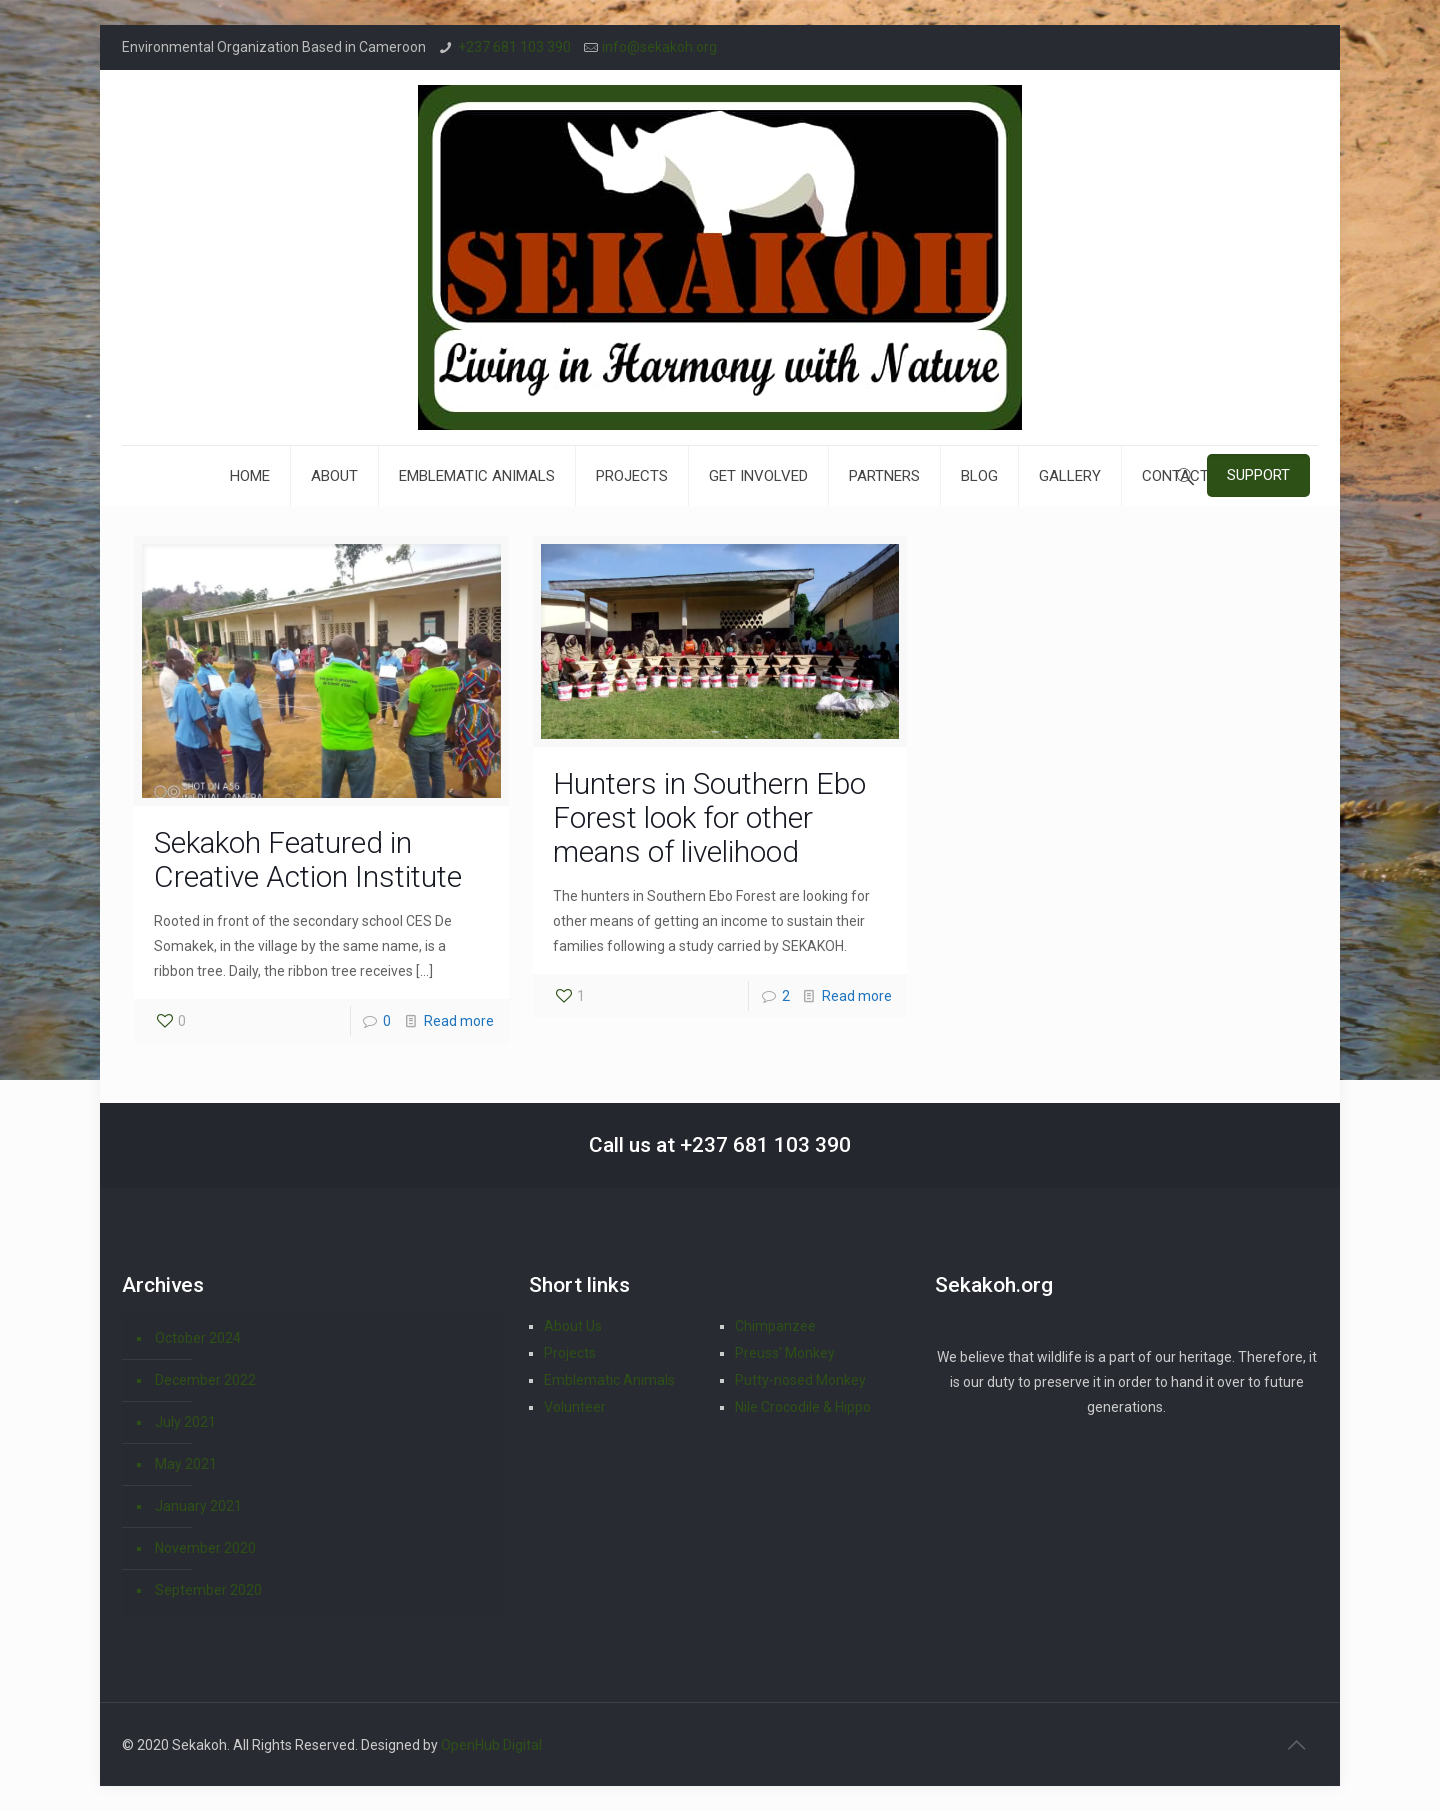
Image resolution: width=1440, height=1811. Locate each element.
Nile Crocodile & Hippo (803, 1407)
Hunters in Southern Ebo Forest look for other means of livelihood (709, 817)
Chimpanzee (775, 1326)
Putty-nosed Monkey (800, 1380)
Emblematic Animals (609, 1380)
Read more (459, 1021)
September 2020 (208, 1590)
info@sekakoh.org (659, 47)
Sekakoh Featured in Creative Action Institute (308, 859)
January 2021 (198, 1506)
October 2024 (198, 1338)
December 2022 (205, 1380)
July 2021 (185, 1422)
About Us (573, 1326)
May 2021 (186, 1464)
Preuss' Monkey (785, 1353)
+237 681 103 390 (514, 47)
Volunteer (575, 1407)
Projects (570, 1353)
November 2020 (205, 1548)
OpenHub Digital (491, 1745)
